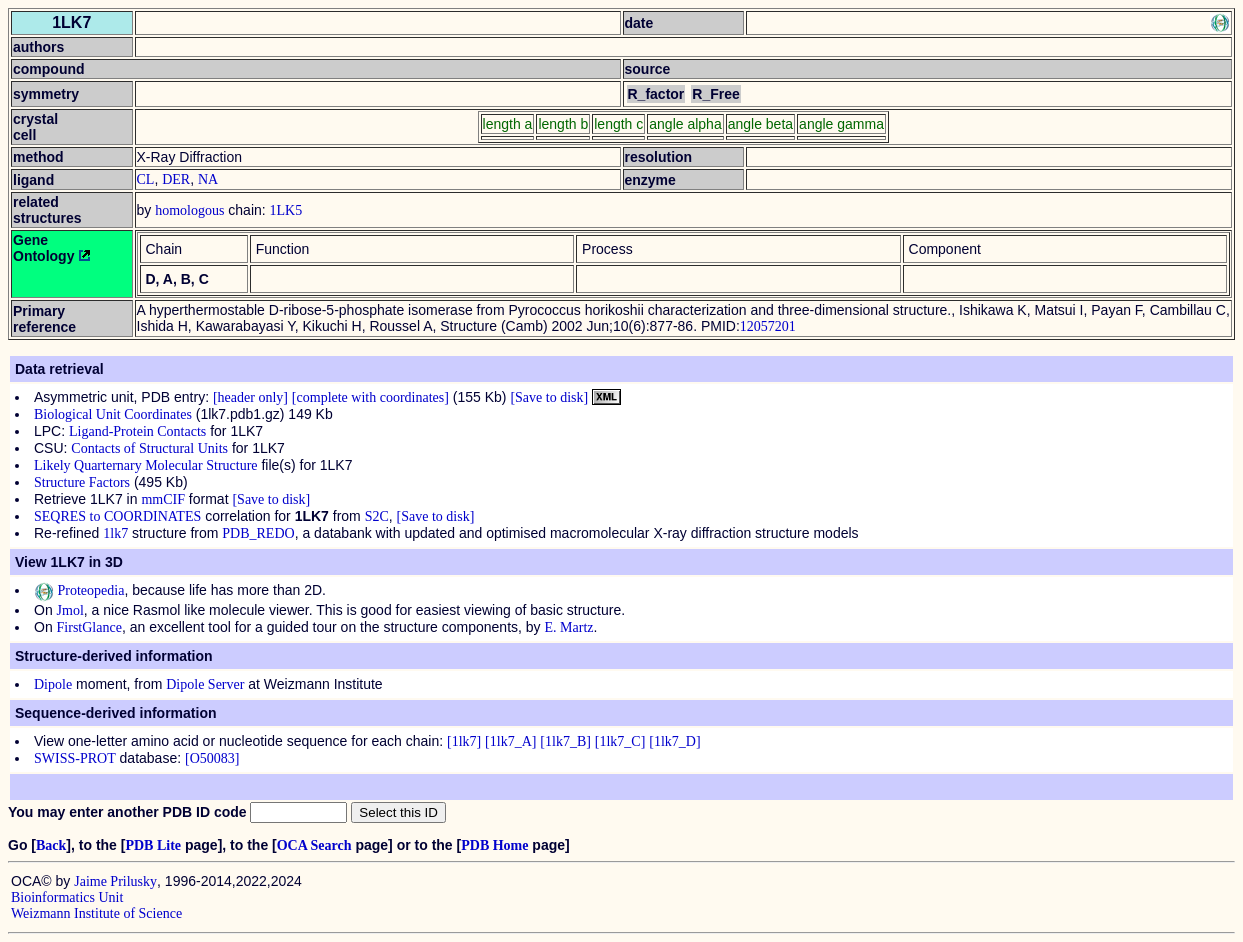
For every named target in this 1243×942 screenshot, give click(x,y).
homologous (189, 210)
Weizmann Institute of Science (96, 913)
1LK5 (286, 210)
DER (176, 179)
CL (146, 179)
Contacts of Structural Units (149, 448)
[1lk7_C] (620, 741)
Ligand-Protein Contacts (137, 431)
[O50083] (212, 758)
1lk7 (115, 533)
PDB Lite (153, 845)
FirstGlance (89, 627)
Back (51, 845)
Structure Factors (82, 482)
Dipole (53, 684)
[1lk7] (464, 741)
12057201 (768, 326)
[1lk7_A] (510, 741)
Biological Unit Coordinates (113, 414)
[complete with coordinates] (370, 397)
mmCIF (163, 499)
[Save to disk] (549, 397)
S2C (377, 516)
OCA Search (314, 845)
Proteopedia (79, 590)
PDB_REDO (258, 533)
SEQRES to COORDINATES (117, 516)
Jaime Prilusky (115, 881)
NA (208, 179)
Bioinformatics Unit (67, 897)
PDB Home (494, 845)
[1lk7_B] (565, 741)
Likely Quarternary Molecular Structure (146, 465)
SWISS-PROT (75, 758)
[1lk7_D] (674, 741)
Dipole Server (205, 684)
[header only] (250, 397)
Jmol (70, 610)
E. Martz (569, 627)
